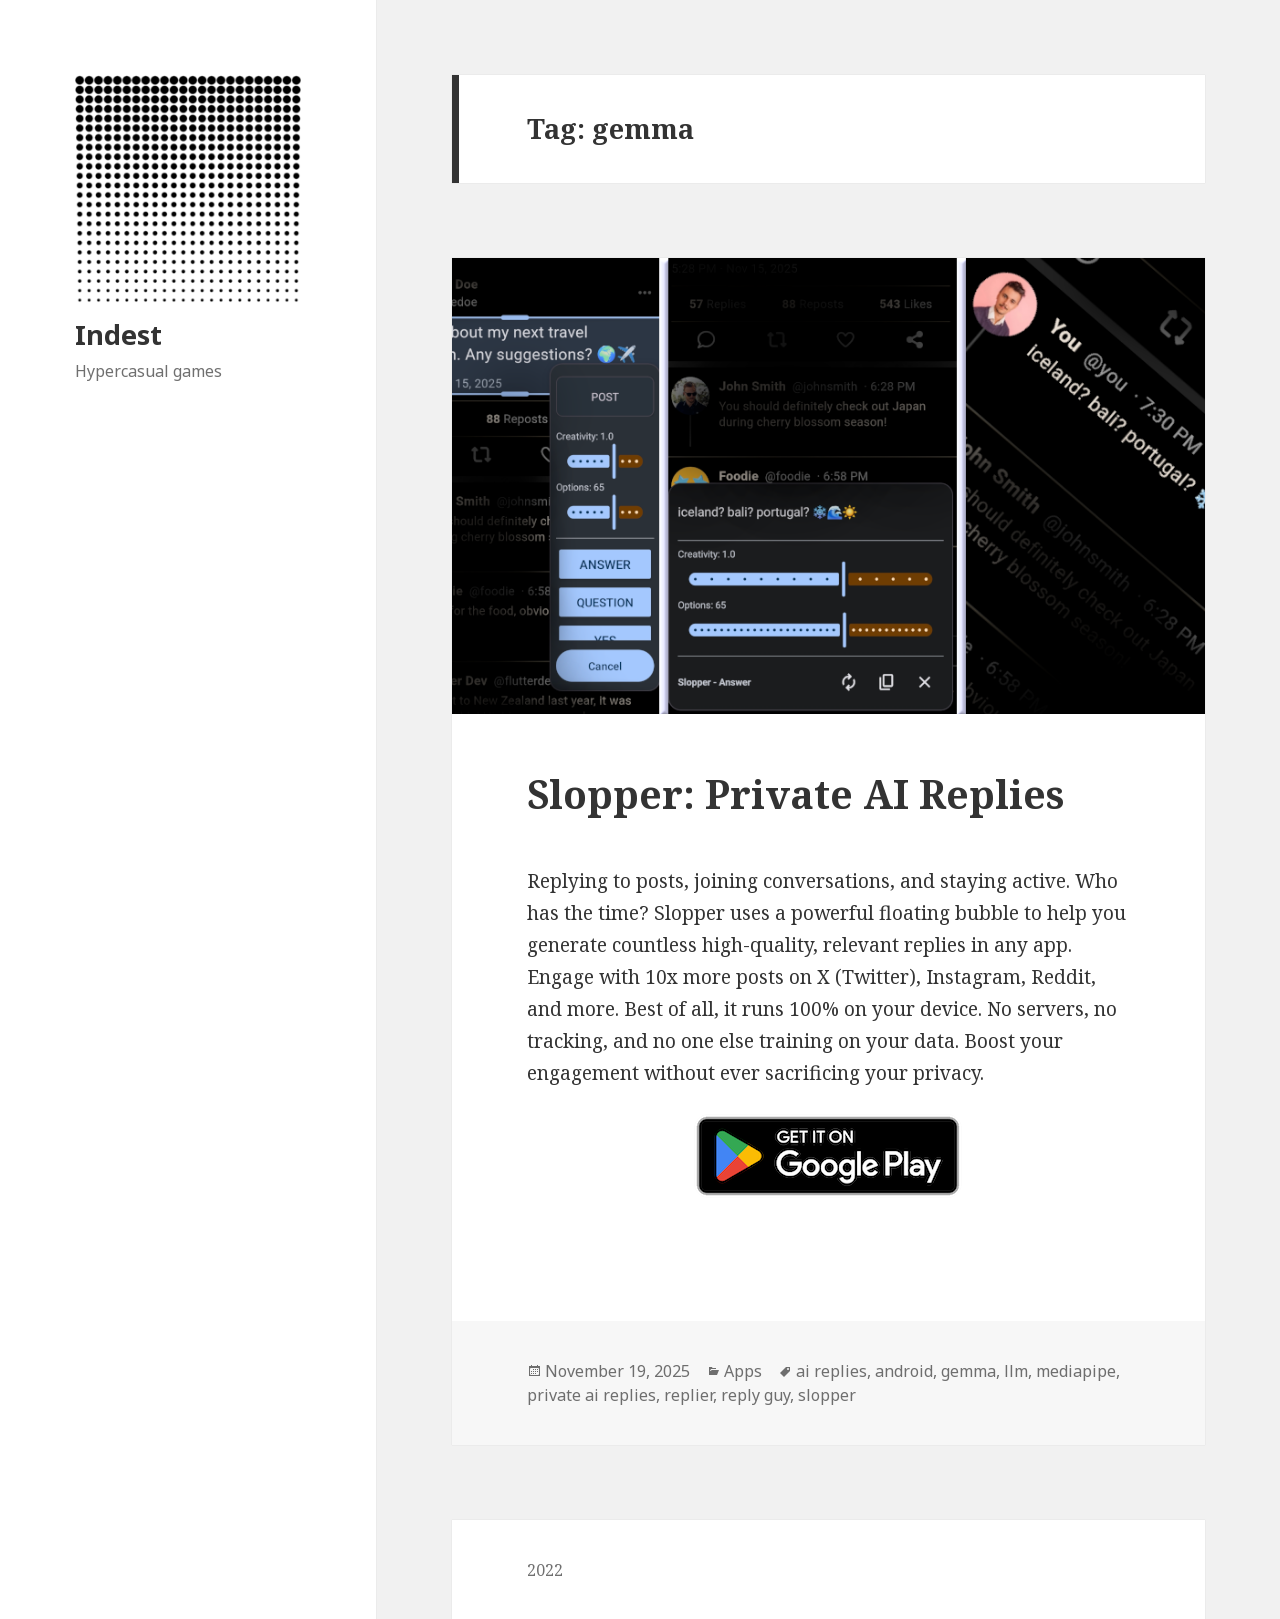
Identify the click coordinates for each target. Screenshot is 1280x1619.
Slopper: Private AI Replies (795, 793)
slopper (827, 1395)
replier (688, 1395)
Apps (743, 1371)
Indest (118, 334)
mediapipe (1076, 1371)
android (904, 1371)
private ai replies (591, 1395)
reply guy (755, 1395)
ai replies (831, 1371)
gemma (968, 1371)
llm (1016, 1371)
